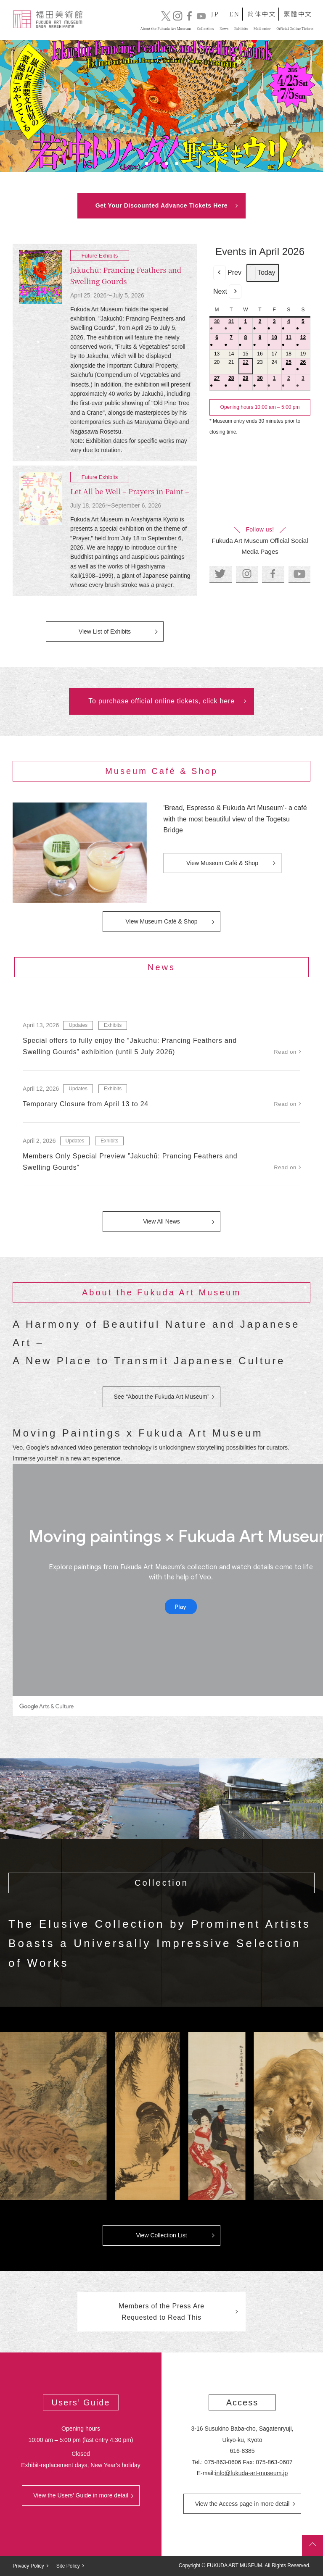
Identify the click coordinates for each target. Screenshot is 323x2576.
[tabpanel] (161, 106)
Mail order (253, 26)
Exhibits (113, 1025)
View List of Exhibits (105, 631)
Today (262, 273)
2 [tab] (156, 163)
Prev (227, 273)
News (199, 25)
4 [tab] (176, 163)
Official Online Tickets (282, 26)
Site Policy (68, 2566)
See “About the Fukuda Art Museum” (161, 1396)
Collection (169, 25)
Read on (285, 1052)
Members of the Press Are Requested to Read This (161, 2311)
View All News (161, 1221)
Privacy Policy (28, 2566)
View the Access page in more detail (242, 2503)
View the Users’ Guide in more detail (80, 2495)
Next (227, 291)
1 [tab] (146, 163)
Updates (78, 1025)
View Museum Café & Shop (222, 863)
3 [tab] (166, 163)
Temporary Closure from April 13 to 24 (85, 1104)
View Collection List (161, 2235)
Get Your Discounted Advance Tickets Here (161, 205)
